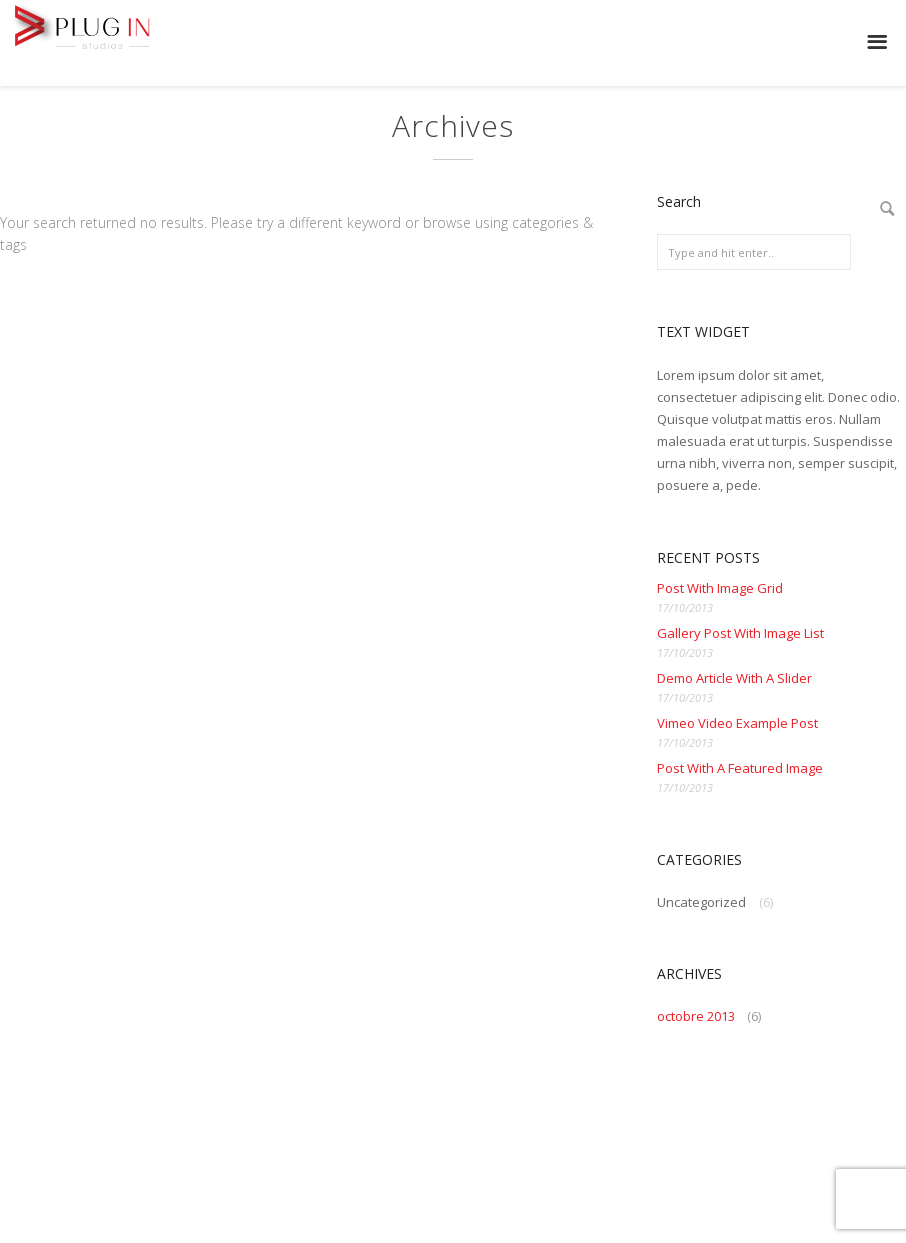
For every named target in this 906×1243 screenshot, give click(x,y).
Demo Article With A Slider (734, 678)
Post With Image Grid (720, 588)
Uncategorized (701, 902)
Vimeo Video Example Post (737, 723)
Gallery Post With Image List (740, 633)
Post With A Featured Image (740, 768)
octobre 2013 (696, 1016)
